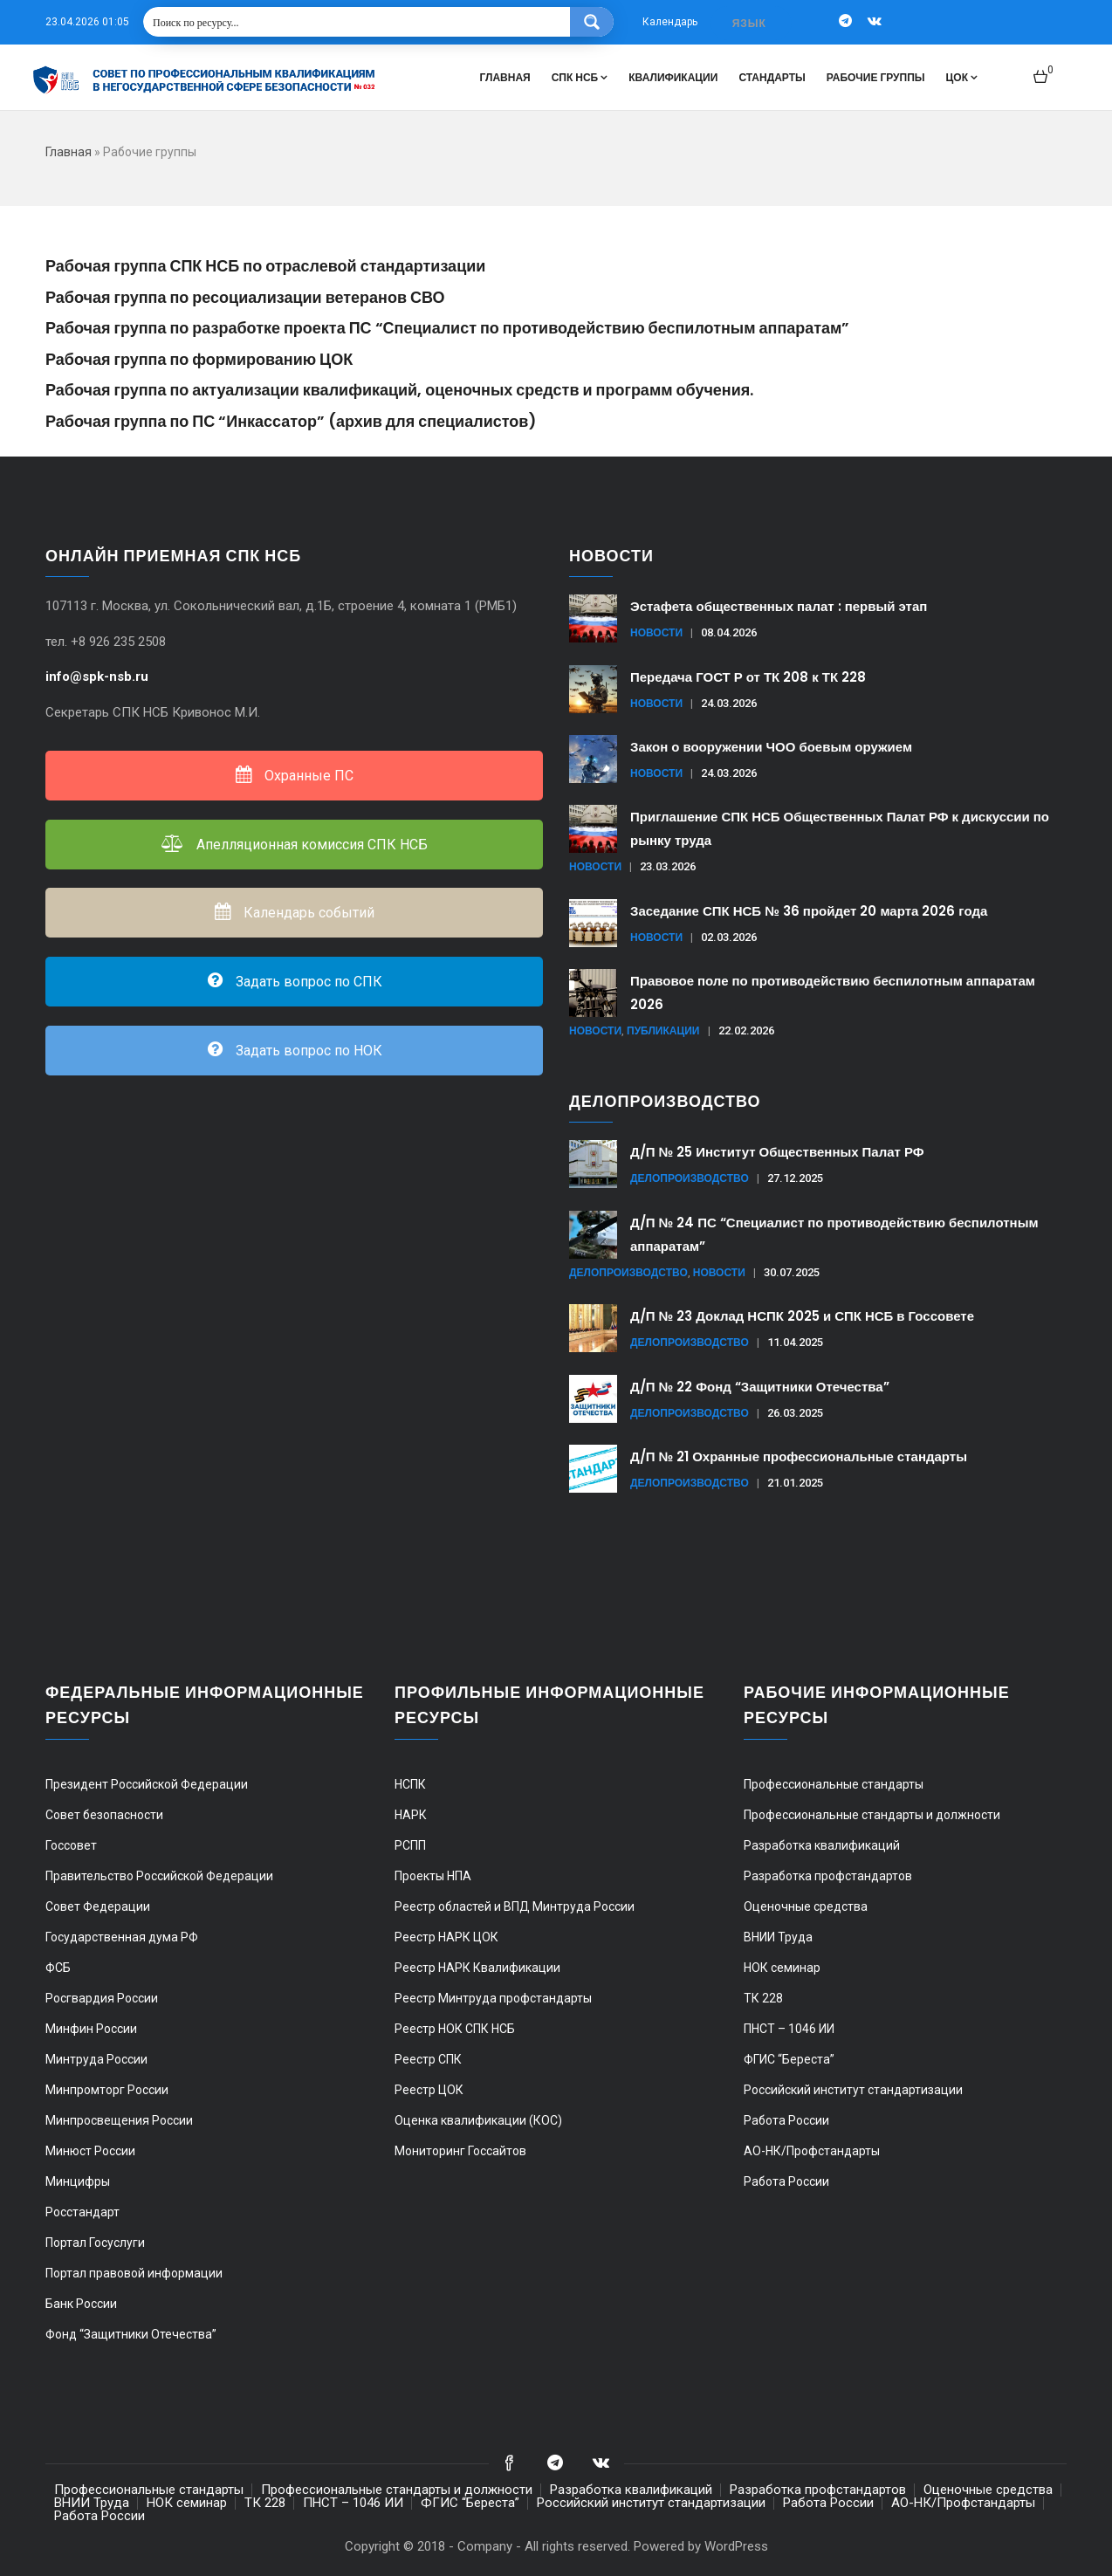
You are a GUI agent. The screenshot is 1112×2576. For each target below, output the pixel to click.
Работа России (786, 2120)
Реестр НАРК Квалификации (477, 1968)
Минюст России (90, 2151)
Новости (656, 632)
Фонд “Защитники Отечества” (130, 2334)
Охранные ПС (294, 775)
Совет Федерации (97, 1906)
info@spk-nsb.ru (98, 676)
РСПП (410, 1845)
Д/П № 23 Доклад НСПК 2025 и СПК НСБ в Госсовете (802, 1316)
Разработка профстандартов (828, 1876)
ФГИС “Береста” (789, 2059)
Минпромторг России (106, 2090)
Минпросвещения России (119, 2120)
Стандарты (771, 77)
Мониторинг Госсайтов (460, 2151)
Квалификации (672, 77)
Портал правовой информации (134, 2273)
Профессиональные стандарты (833, 1784)
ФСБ (58, 1968)
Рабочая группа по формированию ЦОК (199, 359)
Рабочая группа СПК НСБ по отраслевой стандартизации (265, 266)
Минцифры (77, 2181)
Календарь (669, 22)
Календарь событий (294, 912)
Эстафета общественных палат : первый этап (778, 606)
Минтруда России (96, 2059)
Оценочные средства (806, 1906)
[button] (1043, 69)
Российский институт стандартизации (853, 2090)
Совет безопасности (104, 1815)
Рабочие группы (876, 77)
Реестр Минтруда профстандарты (493, 1998)
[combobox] (751, 23)
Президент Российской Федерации (146, 1784)
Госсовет (71, 1845)
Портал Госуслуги (95, 2243)
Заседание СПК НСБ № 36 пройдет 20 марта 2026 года (808, 911)
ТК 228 (763, 1998)
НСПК (410, 1784)
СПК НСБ (580, 77)
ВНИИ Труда (778, 1937)
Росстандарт (82, 2212)
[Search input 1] (357, 22)
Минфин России (91, 2029)
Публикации (663, 1030)
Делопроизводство (689, 1178)
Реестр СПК (428, 2059)
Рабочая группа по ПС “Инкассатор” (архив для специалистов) (291, 421)
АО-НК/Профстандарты (812, 2151)
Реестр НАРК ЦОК (446, 1937)
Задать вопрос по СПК (294, 981)
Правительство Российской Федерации (159, 1876)
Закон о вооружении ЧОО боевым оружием (771, 747)
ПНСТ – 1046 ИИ (789, 2029)
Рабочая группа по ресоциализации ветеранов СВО (245, 297)
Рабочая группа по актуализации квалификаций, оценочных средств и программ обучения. (399, 390)
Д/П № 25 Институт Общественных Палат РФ (777, 1152)
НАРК (411, 1815)
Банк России (81, 2304)
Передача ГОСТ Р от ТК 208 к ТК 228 (748, 677)
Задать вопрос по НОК (294, 1050)
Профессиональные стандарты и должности (872, 1815)
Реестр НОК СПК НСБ (455, 2029)
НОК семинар (782, 1968)
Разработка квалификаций (822, 1845)
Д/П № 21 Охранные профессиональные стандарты (798, 1456)
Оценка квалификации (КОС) (478, 2120)
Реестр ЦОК (429, 2090)
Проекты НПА (433, 1876)
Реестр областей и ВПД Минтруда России (515, 1906)
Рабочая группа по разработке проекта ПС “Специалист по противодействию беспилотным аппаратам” (447, 328)
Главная (504, 77)
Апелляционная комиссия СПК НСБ (294, 844)
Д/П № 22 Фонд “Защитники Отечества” (759, 1386)
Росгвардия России (101, 1998)
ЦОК (962, 77)
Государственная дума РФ (121, 1937)
